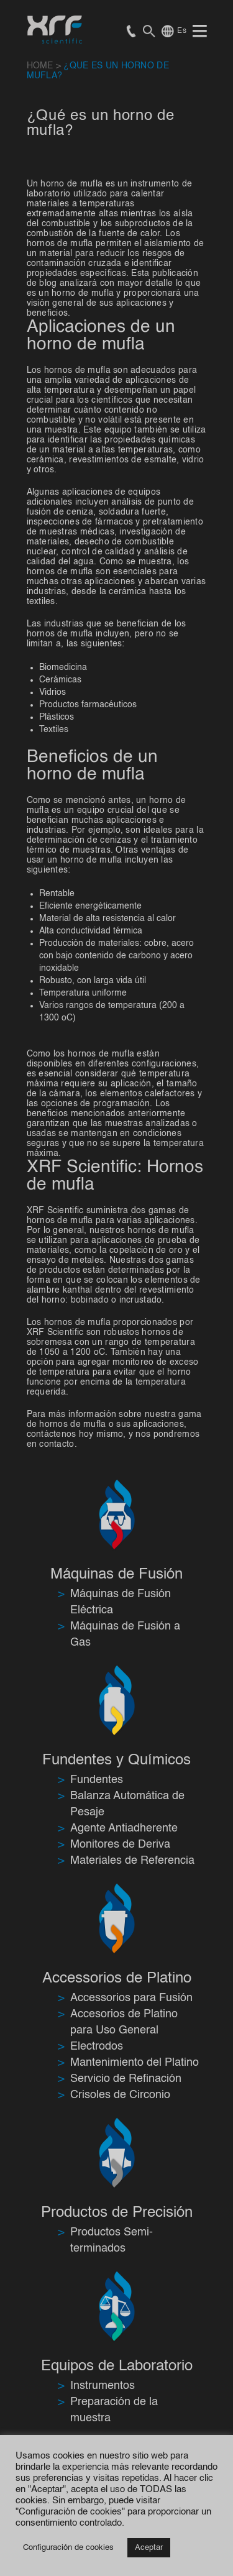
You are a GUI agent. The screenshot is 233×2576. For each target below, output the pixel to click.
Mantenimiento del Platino (134, 2062)
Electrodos (96, 2046)
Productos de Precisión (117, 2213)
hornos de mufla (60, 1220)
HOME (40, 66)
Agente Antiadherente (124, 1828)
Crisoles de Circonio (120, 2095)
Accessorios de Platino (116, 1978)
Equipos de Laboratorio (117, 2366)
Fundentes (96, 1779)
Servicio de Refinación (125, 2078)
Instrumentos (102, 2385)
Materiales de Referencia (132, 1860)
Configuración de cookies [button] (68, 2548)
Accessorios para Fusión (131, 1998)
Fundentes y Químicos (116, 1760)
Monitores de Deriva (120, 1844)
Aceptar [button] (149, 2548)
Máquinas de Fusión (116, 1574)
